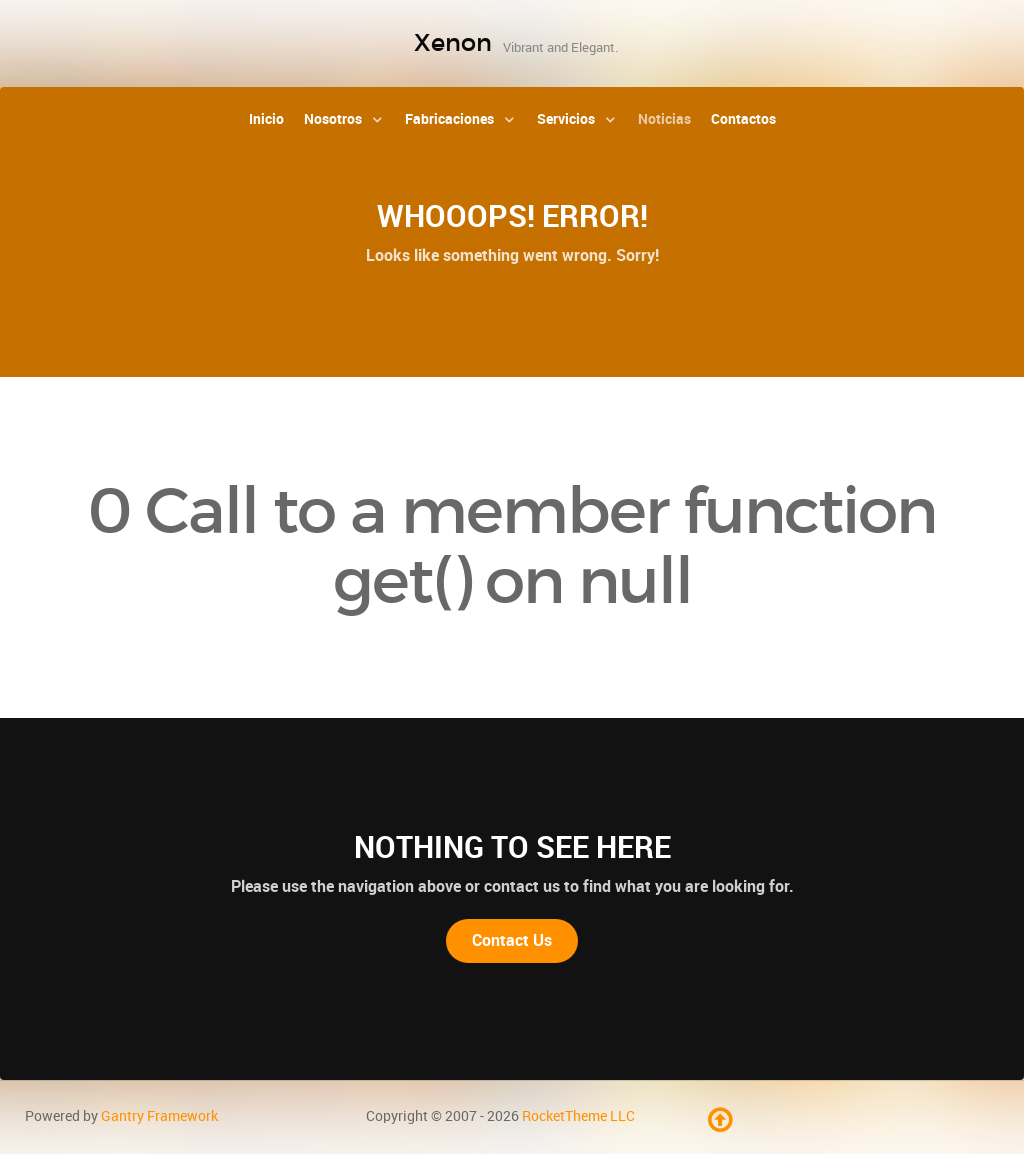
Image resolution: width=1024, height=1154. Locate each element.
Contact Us (512, 940)
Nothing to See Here (512, 847)
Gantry (159, 1116)
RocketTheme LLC (578, 1116)
